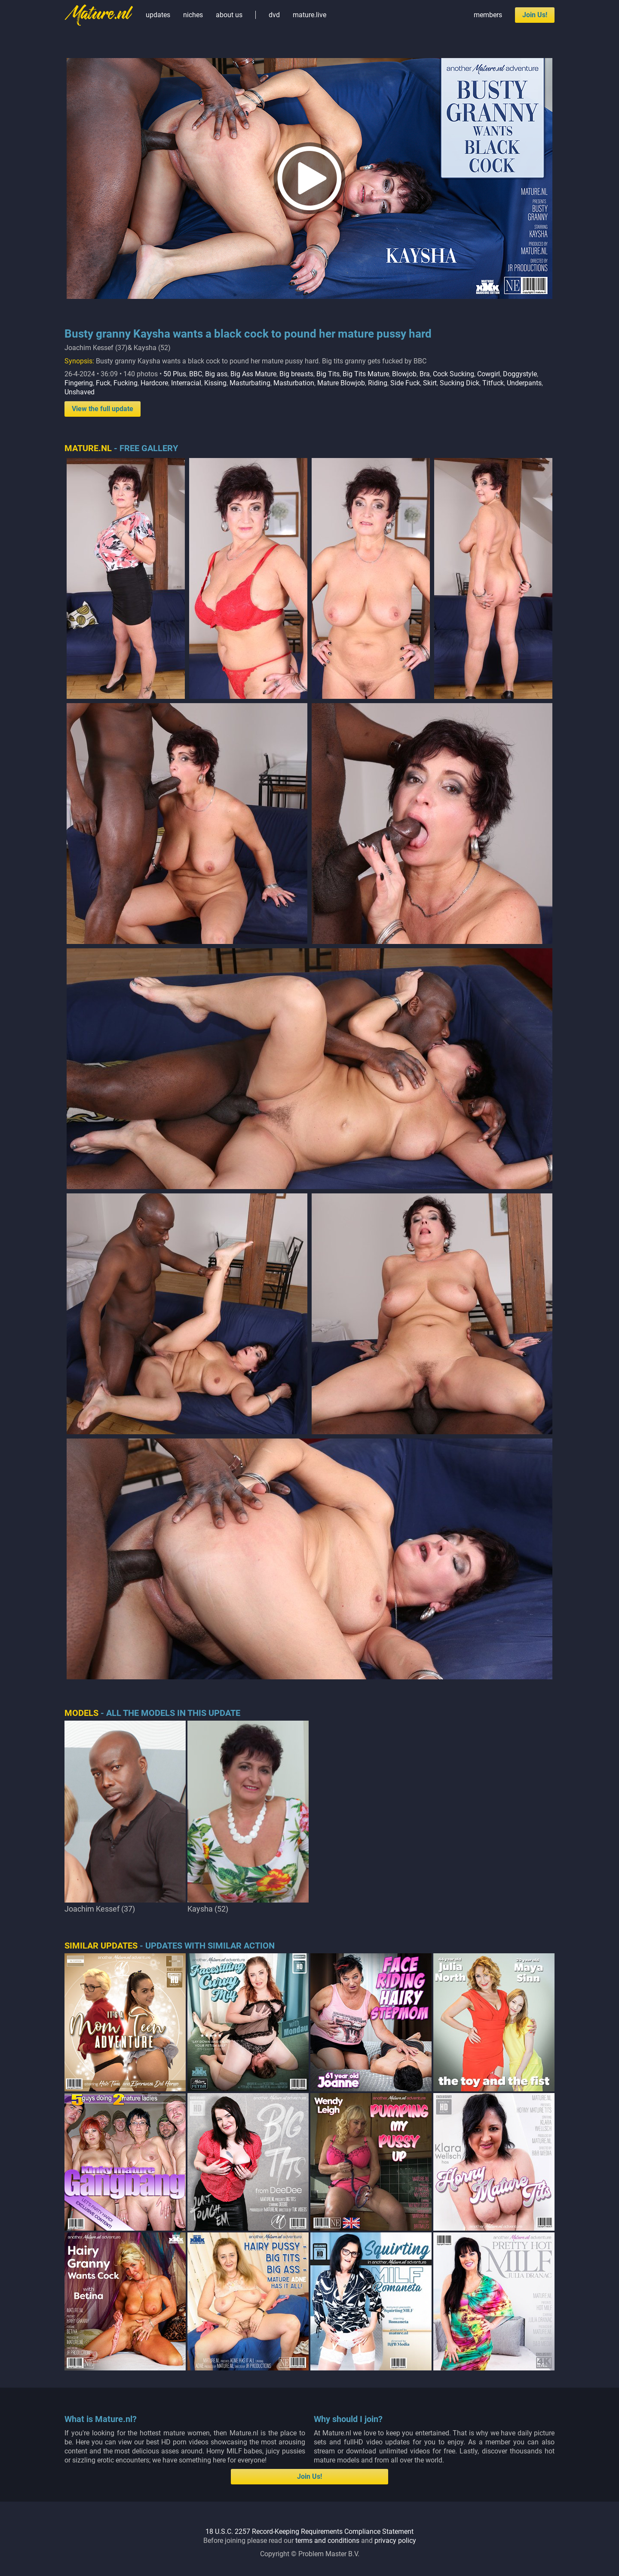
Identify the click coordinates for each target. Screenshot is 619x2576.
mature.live (309, 15)
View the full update (102, 409)
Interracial (186, 383)
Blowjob (404, 374)
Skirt (430, 383)
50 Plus (174, 374)
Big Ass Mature (253, 374)
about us (229, 15)
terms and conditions (327, 2540)
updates (158, 15)
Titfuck (493, 383)
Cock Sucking (453, 374)
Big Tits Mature (366, 374)
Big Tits (328, 374)
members (488, 15)
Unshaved (79, 392)
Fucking (125, 383)
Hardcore (154, 383)
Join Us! (534, 15)
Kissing (215, 383)
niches (193, 15)
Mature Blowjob (341, 383)
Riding (377, 383)
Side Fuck (405, 383)
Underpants (524, 383)
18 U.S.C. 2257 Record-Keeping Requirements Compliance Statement (309, 2531)
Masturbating (250, 383)
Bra (425, 374)
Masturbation (293, 383)
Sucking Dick (459, 383)
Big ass (216, 374)
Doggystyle (520, 374)
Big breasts (296, 374)
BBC (195, 374)
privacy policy (395, 2540)
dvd (274, 15)
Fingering (78, 383)
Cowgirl (488, 374)
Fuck (103, 383)
